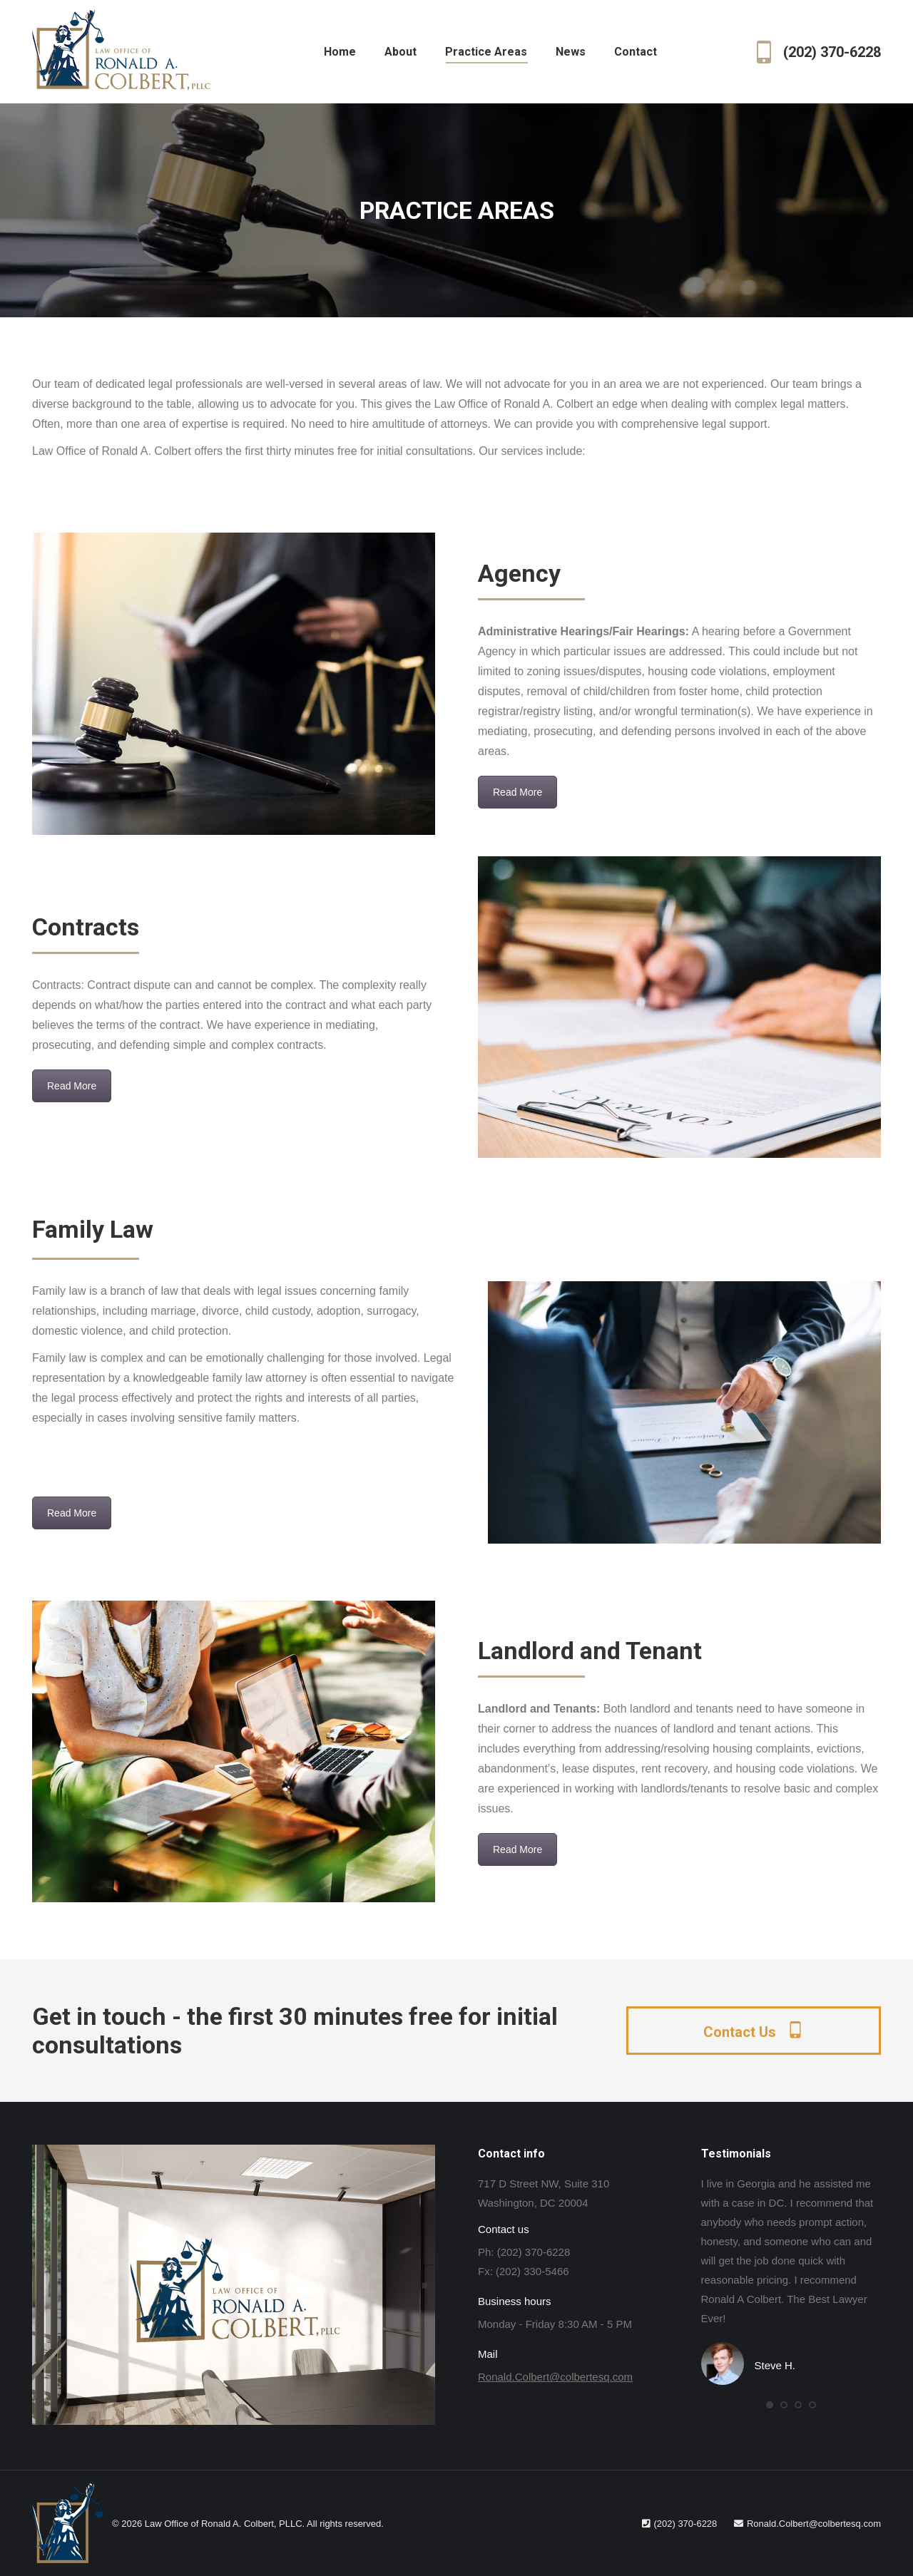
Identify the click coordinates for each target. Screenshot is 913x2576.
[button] (769, 2404)
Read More (517, 792)
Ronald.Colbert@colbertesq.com (555, 2377)
